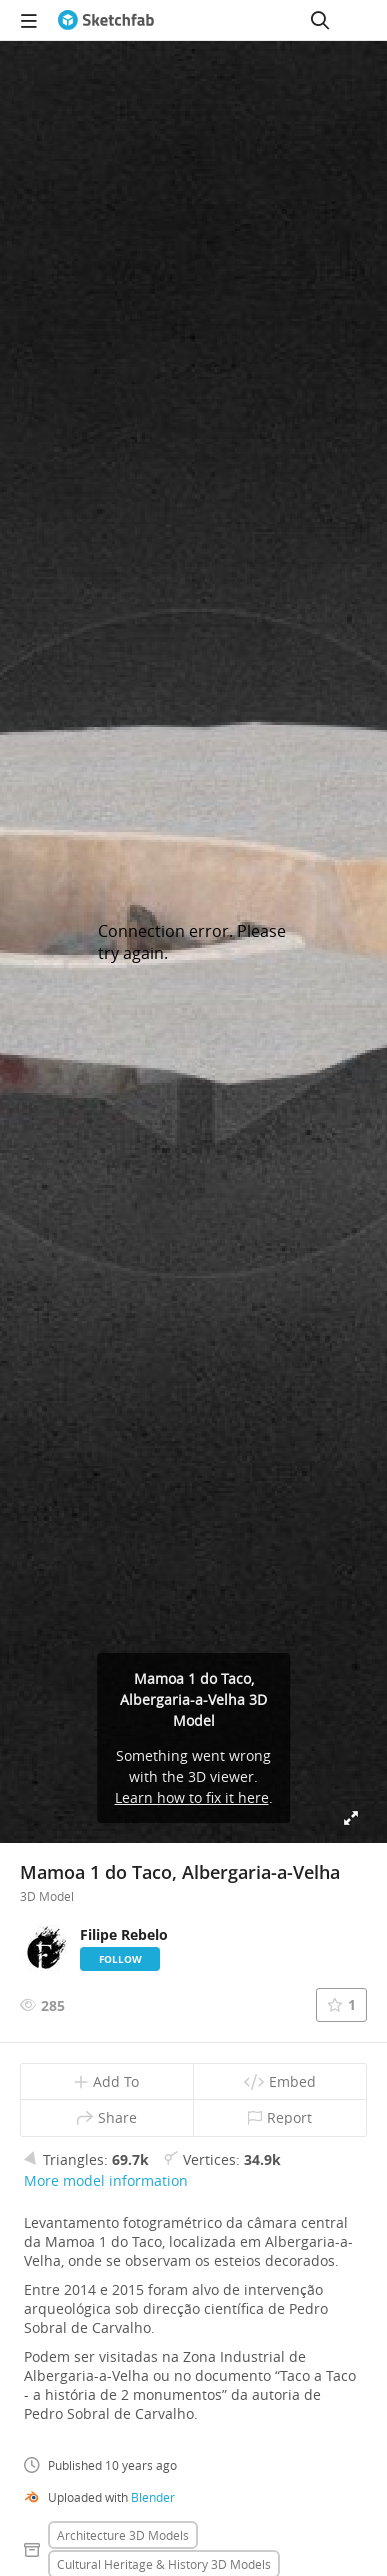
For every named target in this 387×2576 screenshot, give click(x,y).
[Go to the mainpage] (106, 20)
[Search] (320, 20)
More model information (106, 2180)
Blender (153, 2497)
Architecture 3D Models (123, 2535)
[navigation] (29, 20)
